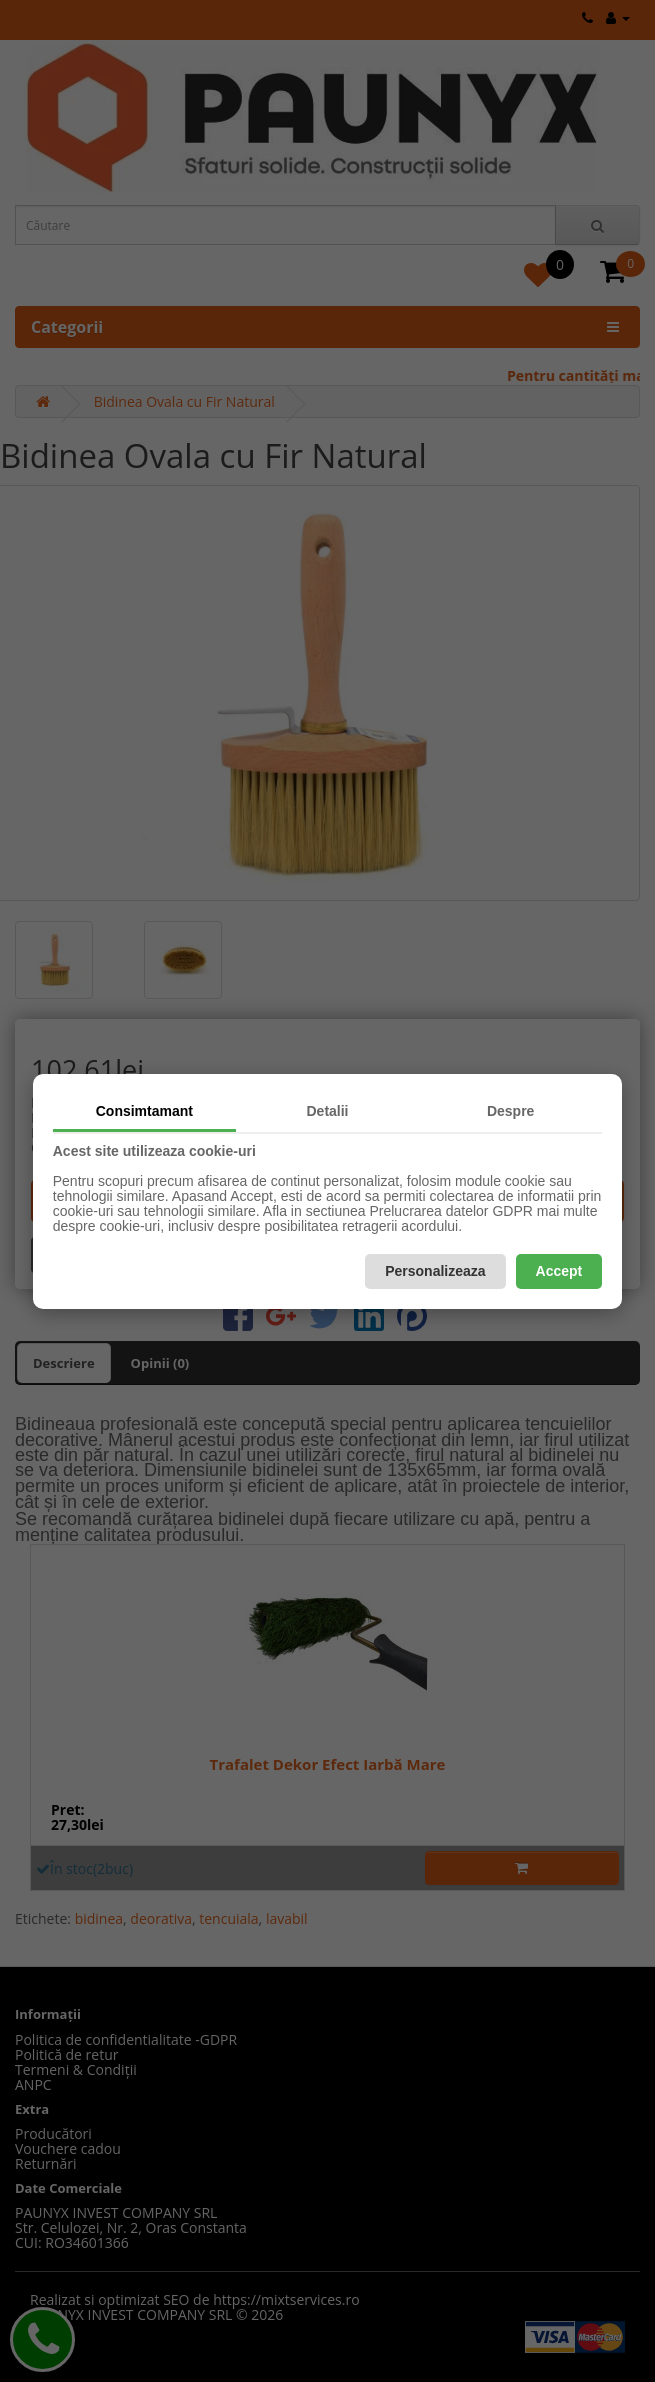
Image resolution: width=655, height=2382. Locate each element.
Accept (559, 1271)
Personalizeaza (435, 1271)
